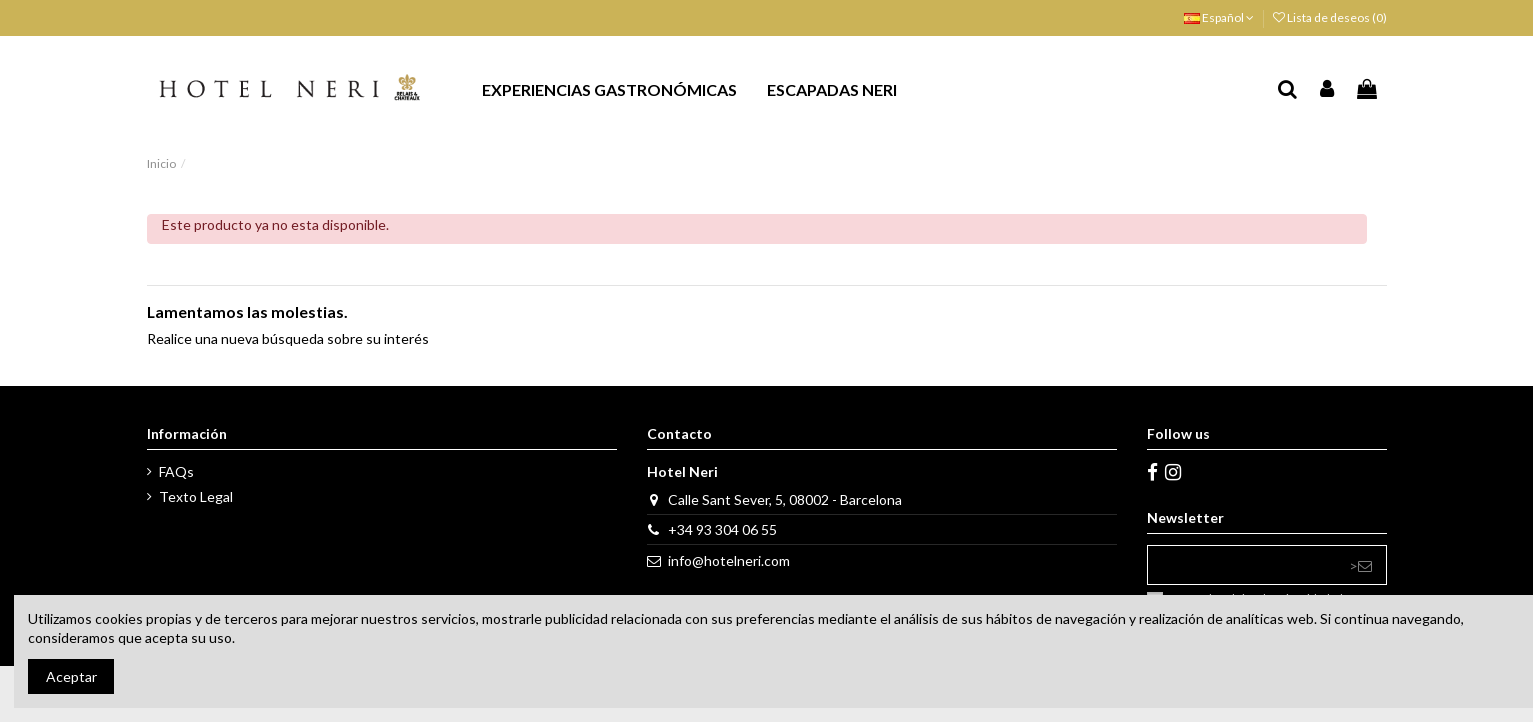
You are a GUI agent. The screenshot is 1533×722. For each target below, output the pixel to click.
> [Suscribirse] (1360, 565)
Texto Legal (196, 496)
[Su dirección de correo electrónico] (1241, 565)
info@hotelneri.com (729, 560)
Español (1219, 17)
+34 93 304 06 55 (722, 529)
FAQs (176, 471)
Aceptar (71, 676)
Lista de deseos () (1330, 17)
